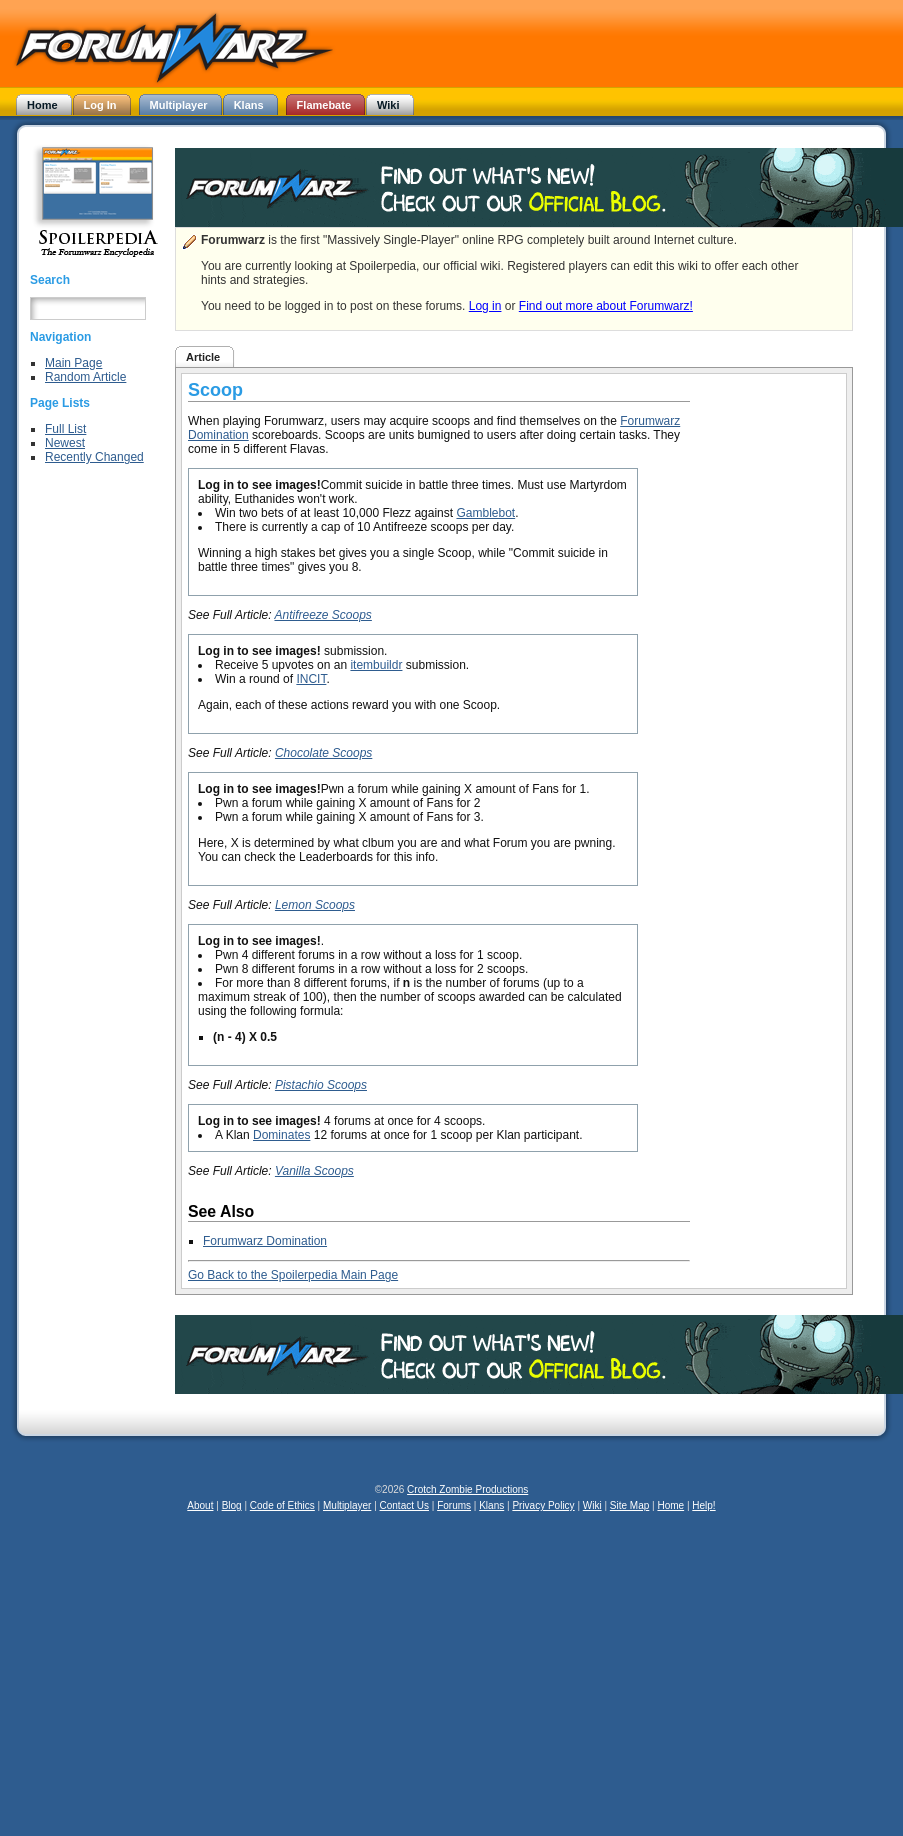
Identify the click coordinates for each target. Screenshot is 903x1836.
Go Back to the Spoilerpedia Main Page (293, 1275)
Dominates (281, 1135)
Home (670, 1505)
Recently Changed (94, 457)
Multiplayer (347, 1505)
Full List (65, 429)
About (200, 1505)
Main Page (73, 363)
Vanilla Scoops (314, 1171)
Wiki (592, 1505)
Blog (232, 1505)
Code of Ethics (282, 1505)
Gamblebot (485, 513)
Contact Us (404, 1505)
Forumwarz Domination (265, 1241)
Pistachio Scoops (321, 1085)
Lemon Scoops (315, 905)
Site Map (629, 1505)
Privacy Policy (543, 1505)
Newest (65, 443)
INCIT (311, 679)
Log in (485, 306)
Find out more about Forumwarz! (606, 306)
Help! (703, 1505)
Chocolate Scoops (323, 753)
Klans (491, 1505)
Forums (454, 1505)
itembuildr (376, 665)
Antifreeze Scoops (322, 615)
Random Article (85, 377)
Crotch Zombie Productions (467, 1489)
